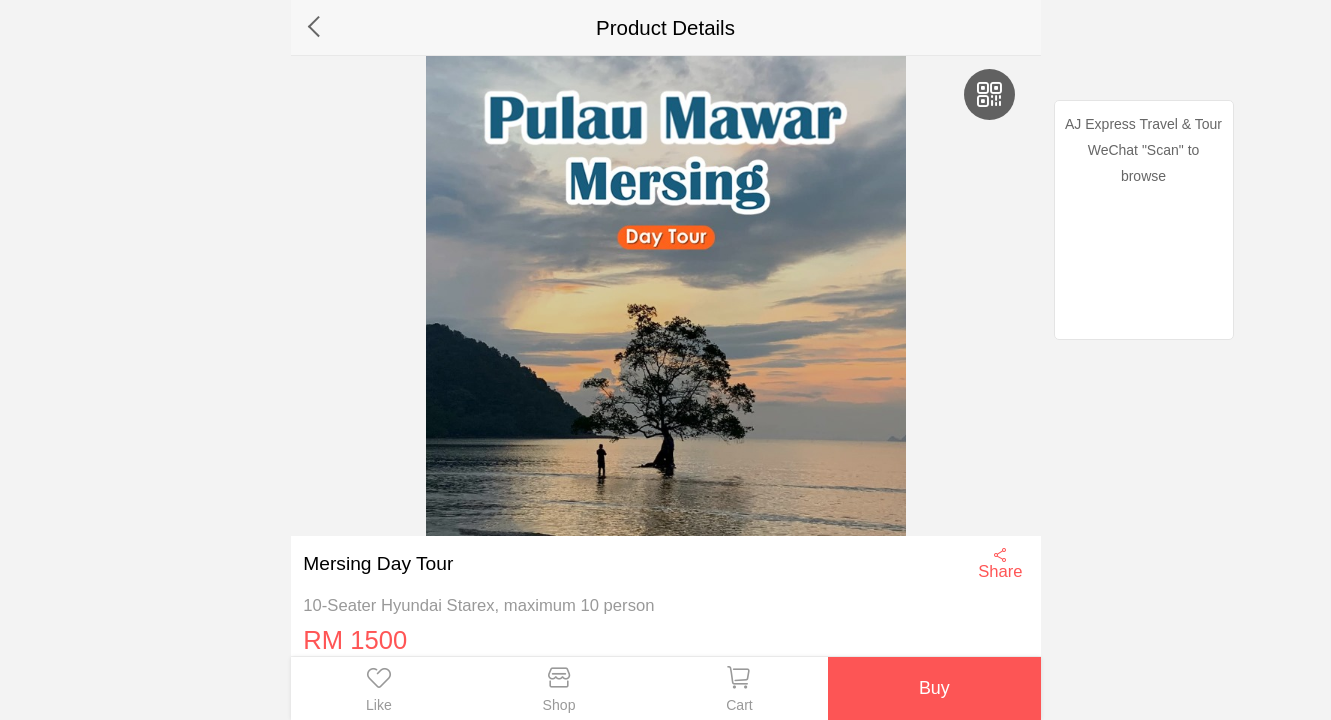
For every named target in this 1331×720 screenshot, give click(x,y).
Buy (934, 688)
